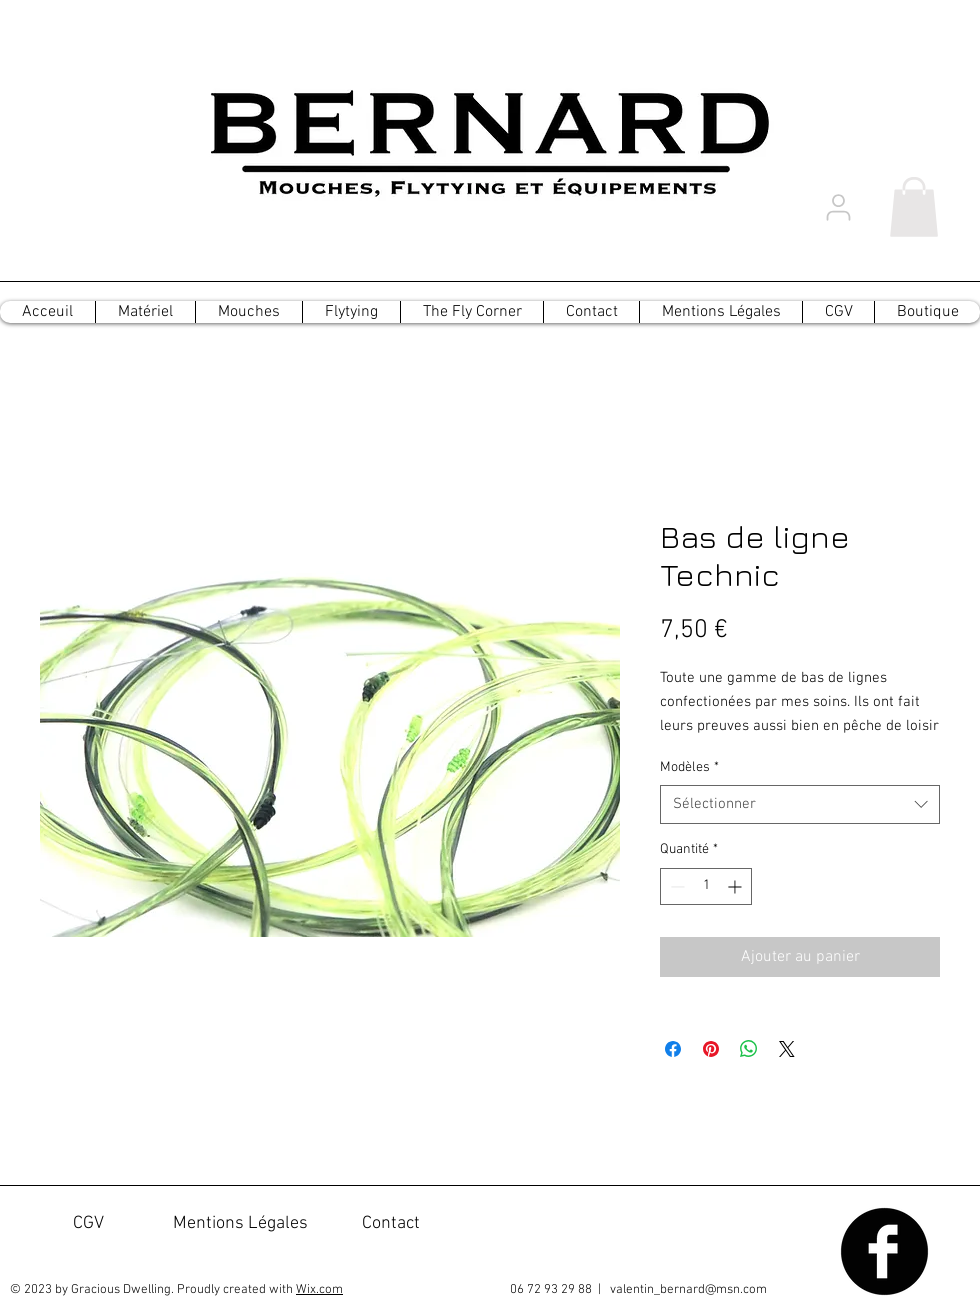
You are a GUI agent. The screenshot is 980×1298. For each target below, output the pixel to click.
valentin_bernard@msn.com (688, 1290)
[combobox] (800, 804)
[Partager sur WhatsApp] (749, 1049)
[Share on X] (787, 1049)
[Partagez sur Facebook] (673, 1049)
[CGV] (88, 1224)
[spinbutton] (706, 886)
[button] (914, 207)
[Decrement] (675, 886)
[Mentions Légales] (240, 1224)
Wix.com (319, 1290)
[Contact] (390, 1224)
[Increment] (736, 886)
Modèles (689, 767)
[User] (838, 207)
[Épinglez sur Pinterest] (711, 1049)
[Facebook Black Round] (884, 1251)
